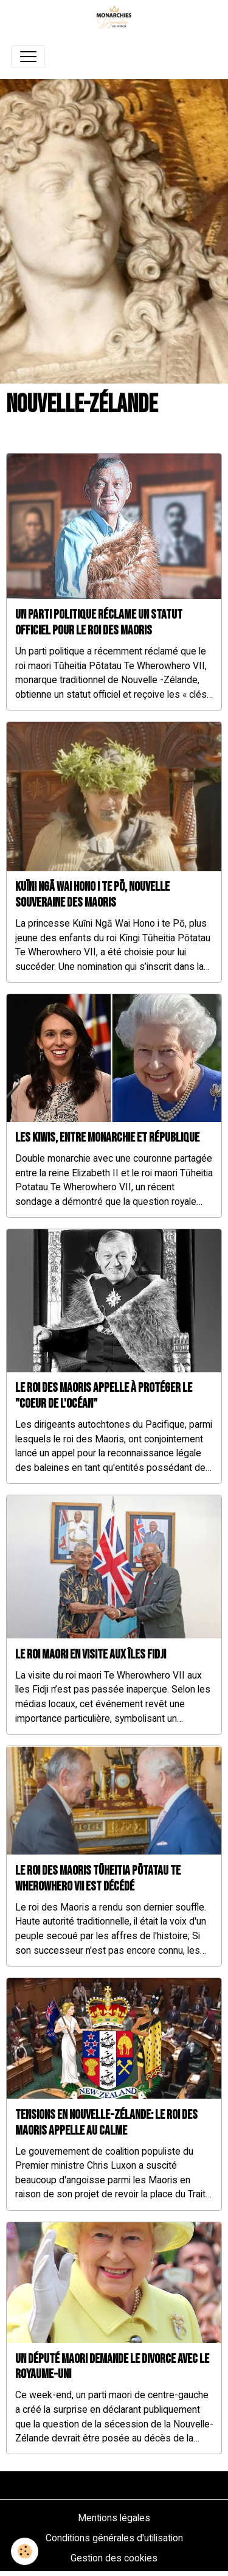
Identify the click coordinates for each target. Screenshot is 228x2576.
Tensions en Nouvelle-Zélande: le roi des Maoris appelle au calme (106, 2122)
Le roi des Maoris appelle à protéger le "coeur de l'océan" (103, 1395)
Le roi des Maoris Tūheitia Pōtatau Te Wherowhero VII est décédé (98, 1878)
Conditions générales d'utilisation (114, 2538)
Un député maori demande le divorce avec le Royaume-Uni (112, 2366)
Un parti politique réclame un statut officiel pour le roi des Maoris (98, 622)
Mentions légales (114, 2518)
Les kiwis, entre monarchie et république (107, 1137)
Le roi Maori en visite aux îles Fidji (90, 1654)
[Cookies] (24, 2551)
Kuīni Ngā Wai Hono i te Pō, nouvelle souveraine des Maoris (92, 894)
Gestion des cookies (114, 2558)
